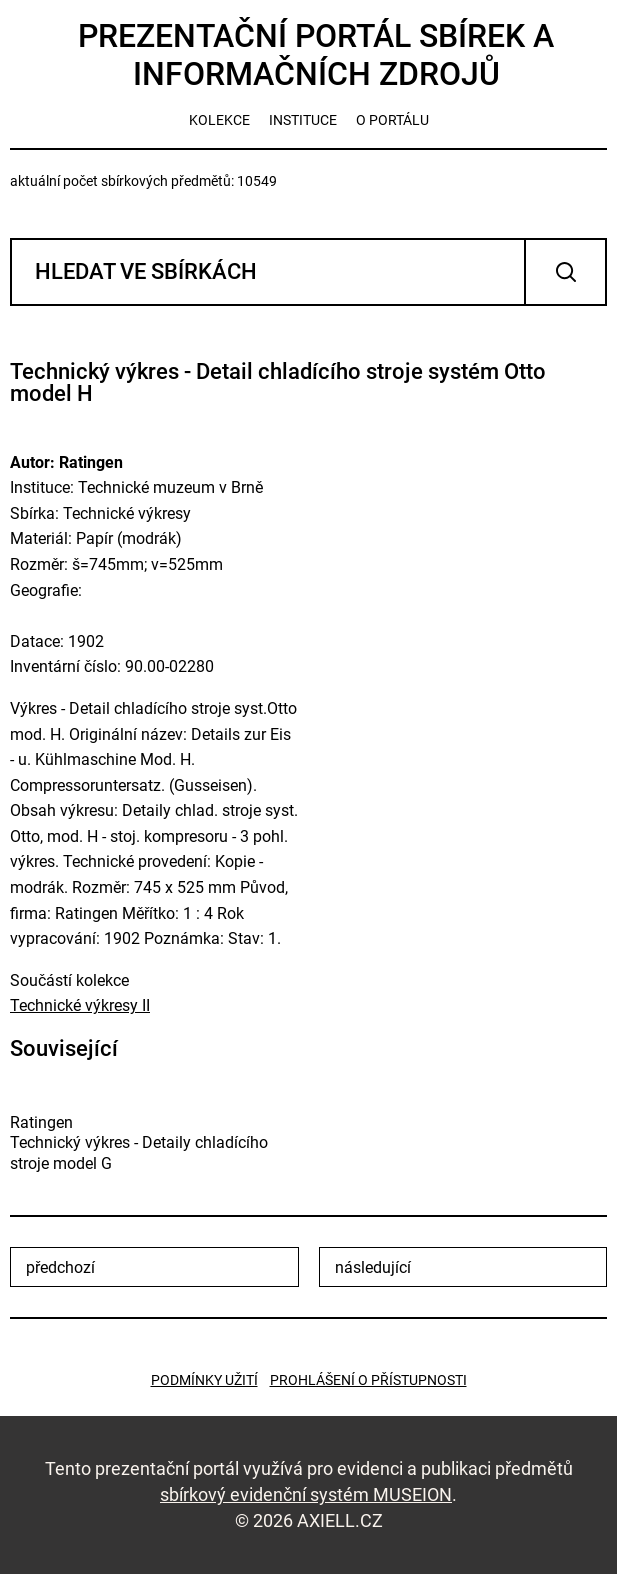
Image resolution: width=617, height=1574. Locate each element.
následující (373, 1267)
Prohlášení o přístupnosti (368, 1380)
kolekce (219, 120)
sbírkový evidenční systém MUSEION (306, 1494)
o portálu (392, 120)
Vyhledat (565, 272)
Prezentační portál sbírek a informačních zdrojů (316, 55)
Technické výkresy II (80, 1005)
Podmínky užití (204, 1380)
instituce (303, 120)
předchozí (60, 1267)
